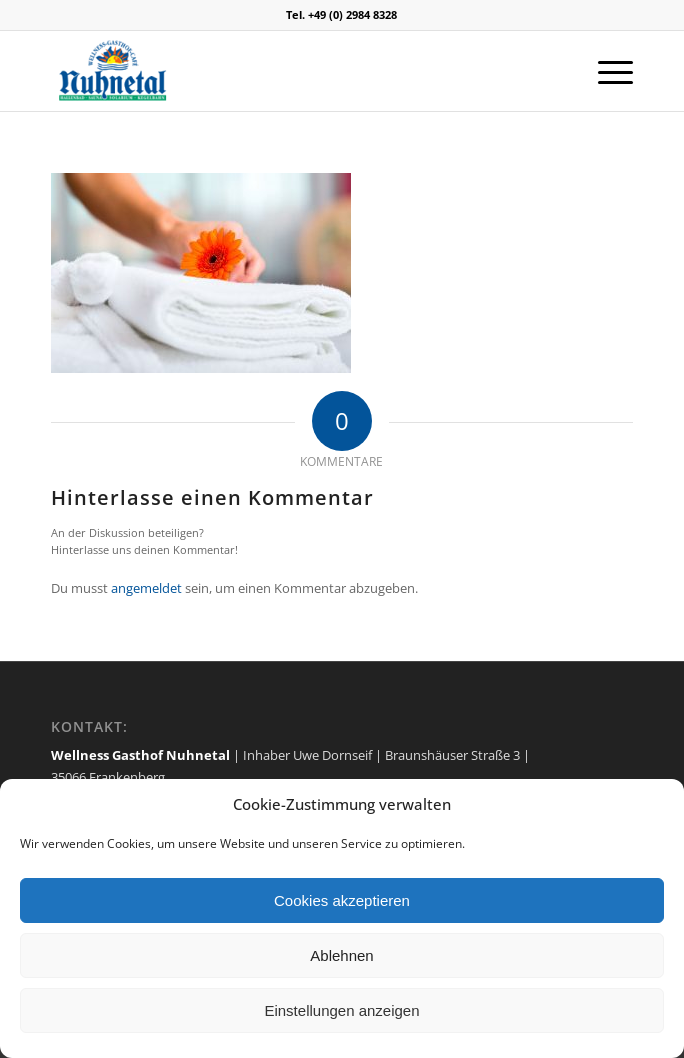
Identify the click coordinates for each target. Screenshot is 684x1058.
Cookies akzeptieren (342, 900)
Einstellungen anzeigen (341, 1010)
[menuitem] (605, 71)
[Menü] (605, 71)
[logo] (283, 71)
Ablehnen (341, 955)
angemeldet (146, 588)
